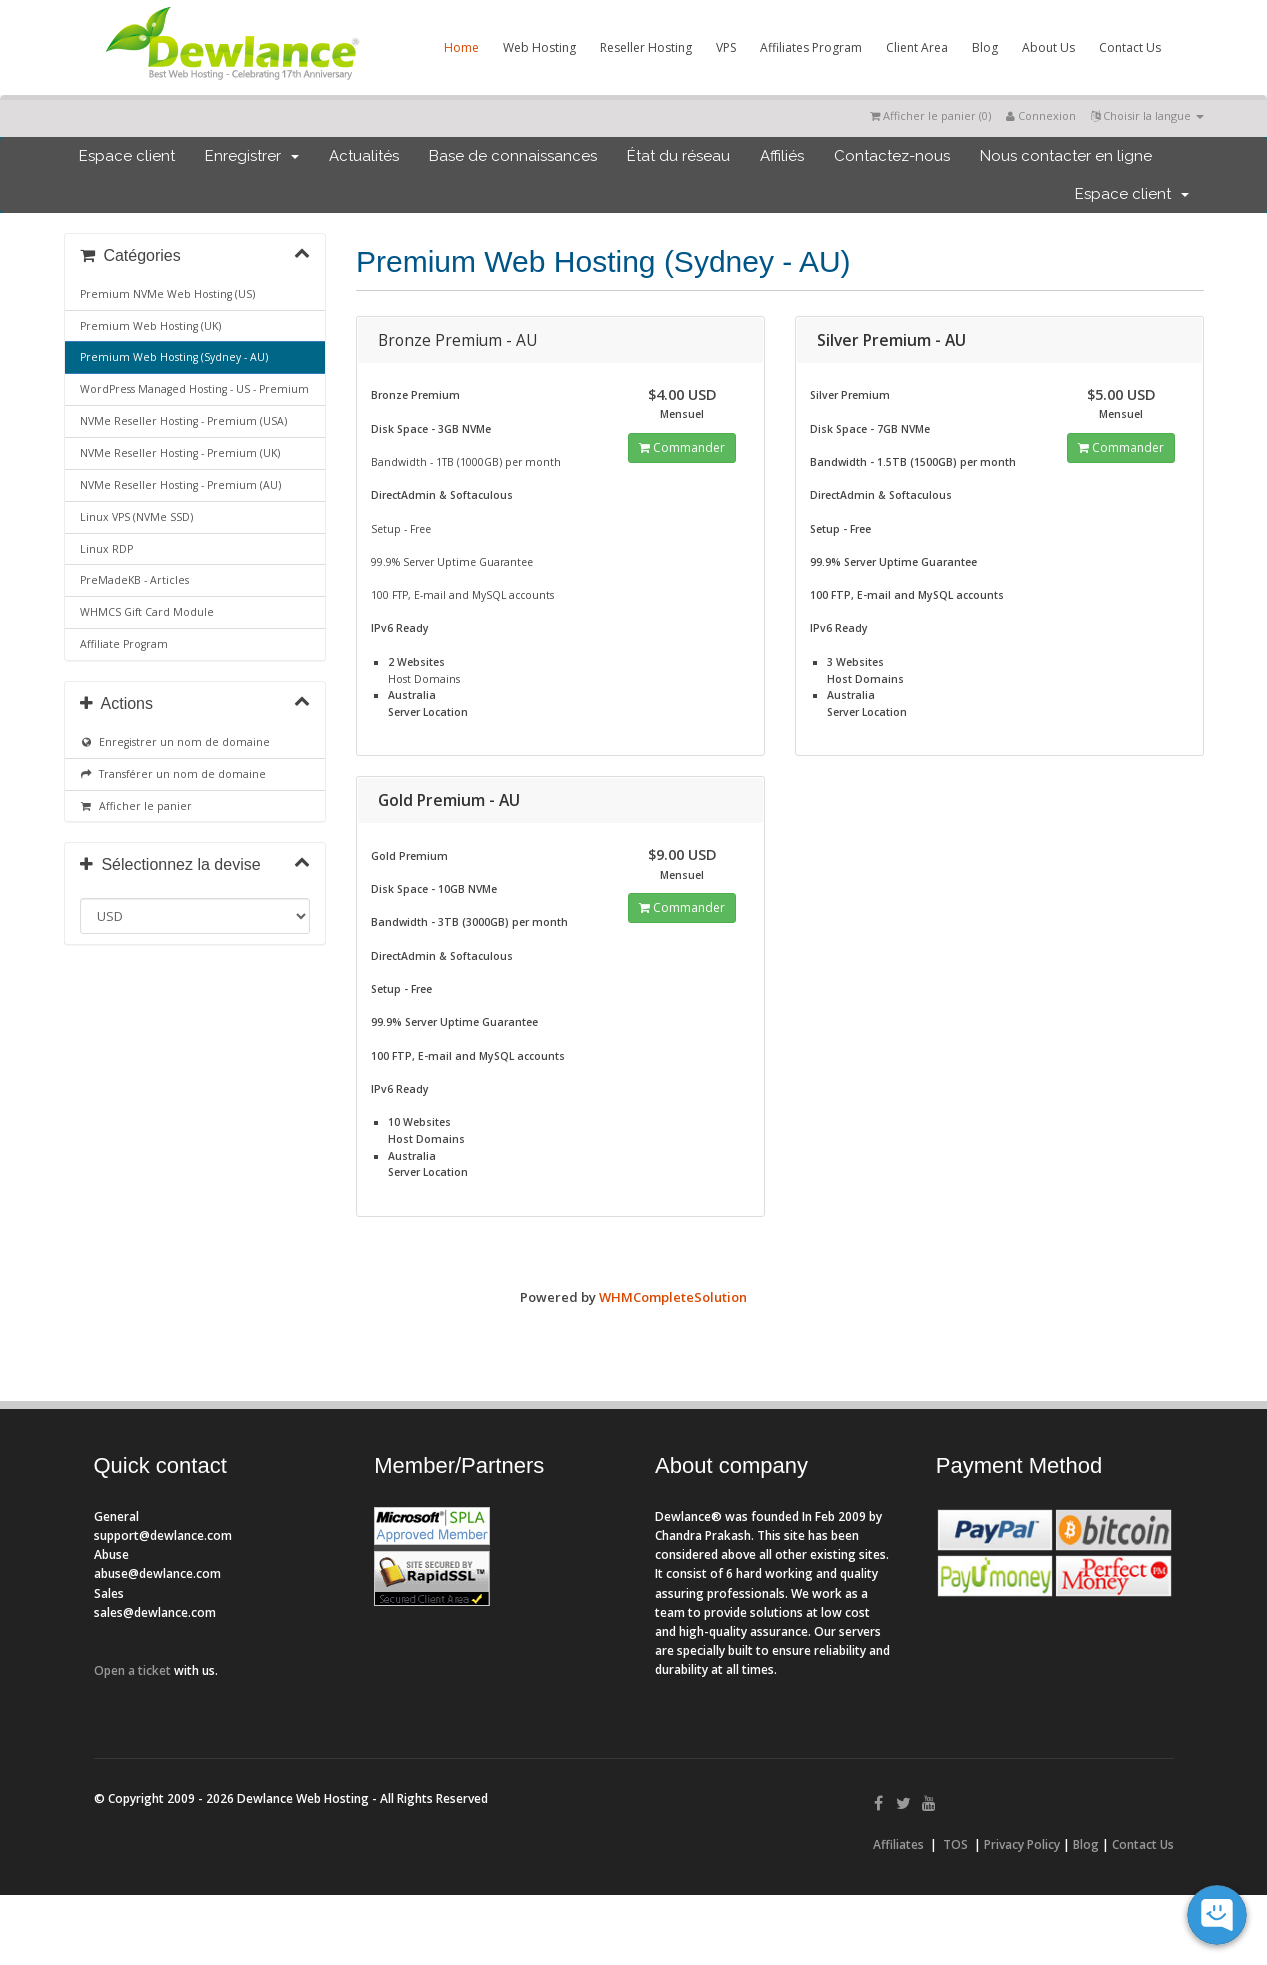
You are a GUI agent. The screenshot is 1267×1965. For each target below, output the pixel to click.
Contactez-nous (892, 156)
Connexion (1041, 115)
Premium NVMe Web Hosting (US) (167, 294)
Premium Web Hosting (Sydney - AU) (174, 357)
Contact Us (1130, 47)
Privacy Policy (1022, 1844)
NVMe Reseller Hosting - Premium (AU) (180, 485)
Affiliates (898, 1844)
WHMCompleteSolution (673, 1297)
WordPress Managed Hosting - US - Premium (194, 389)
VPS (726, 47)
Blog (985, 47)
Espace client (127, 156)
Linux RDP (106, 549)
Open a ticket (132, 1670)
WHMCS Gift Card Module (147, 612)
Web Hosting (539, 47)
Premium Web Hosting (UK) (150, 326)
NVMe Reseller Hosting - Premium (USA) (183, 421)
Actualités (364, 156)
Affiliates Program (811, 47)
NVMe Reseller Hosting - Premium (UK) (180, 453)
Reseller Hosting (646, 47)
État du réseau (678, 156)
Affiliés (782, 156)
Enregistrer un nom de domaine (175, 742)
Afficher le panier (136, 806)
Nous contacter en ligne (1066, 156)
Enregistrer (252, 156)
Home (461, 47)
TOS (955, 1844)
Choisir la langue (1147, 115)
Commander (682, 447)
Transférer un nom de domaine (173, 774)
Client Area (917, 47)
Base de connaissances (513, 156)
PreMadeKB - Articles (134, 580)
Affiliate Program (124, 644)
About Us (1048, 47)
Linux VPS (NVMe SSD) (136, 517)
